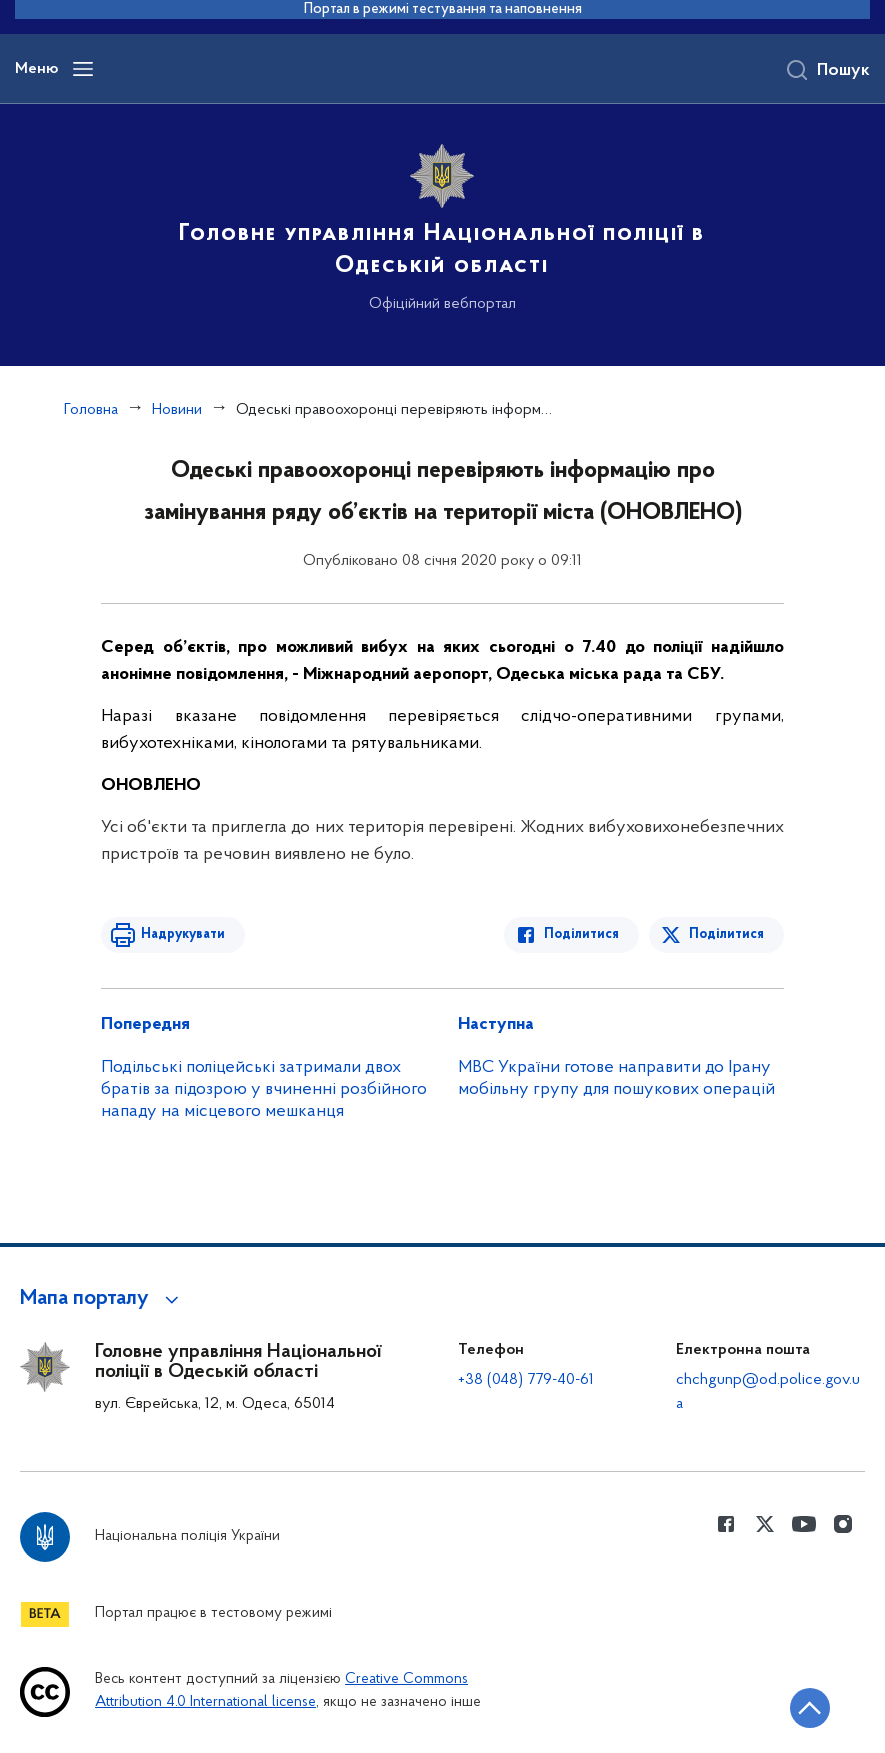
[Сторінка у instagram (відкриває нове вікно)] (843, 1524)
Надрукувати (183, 934)
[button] (102, 1299)
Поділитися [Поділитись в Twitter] (726, 934)
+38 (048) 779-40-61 (526, 1380)
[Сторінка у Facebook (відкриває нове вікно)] (726, 1524)
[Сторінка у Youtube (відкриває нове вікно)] (804, 1524)
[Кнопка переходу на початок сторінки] (810, 1708)
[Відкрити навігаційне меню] (83, 69)
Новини (177, 410)
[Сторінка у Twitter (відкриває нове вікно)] (765, 1524)
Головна (91, 410)
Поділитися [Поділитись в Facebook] (581, 934)
